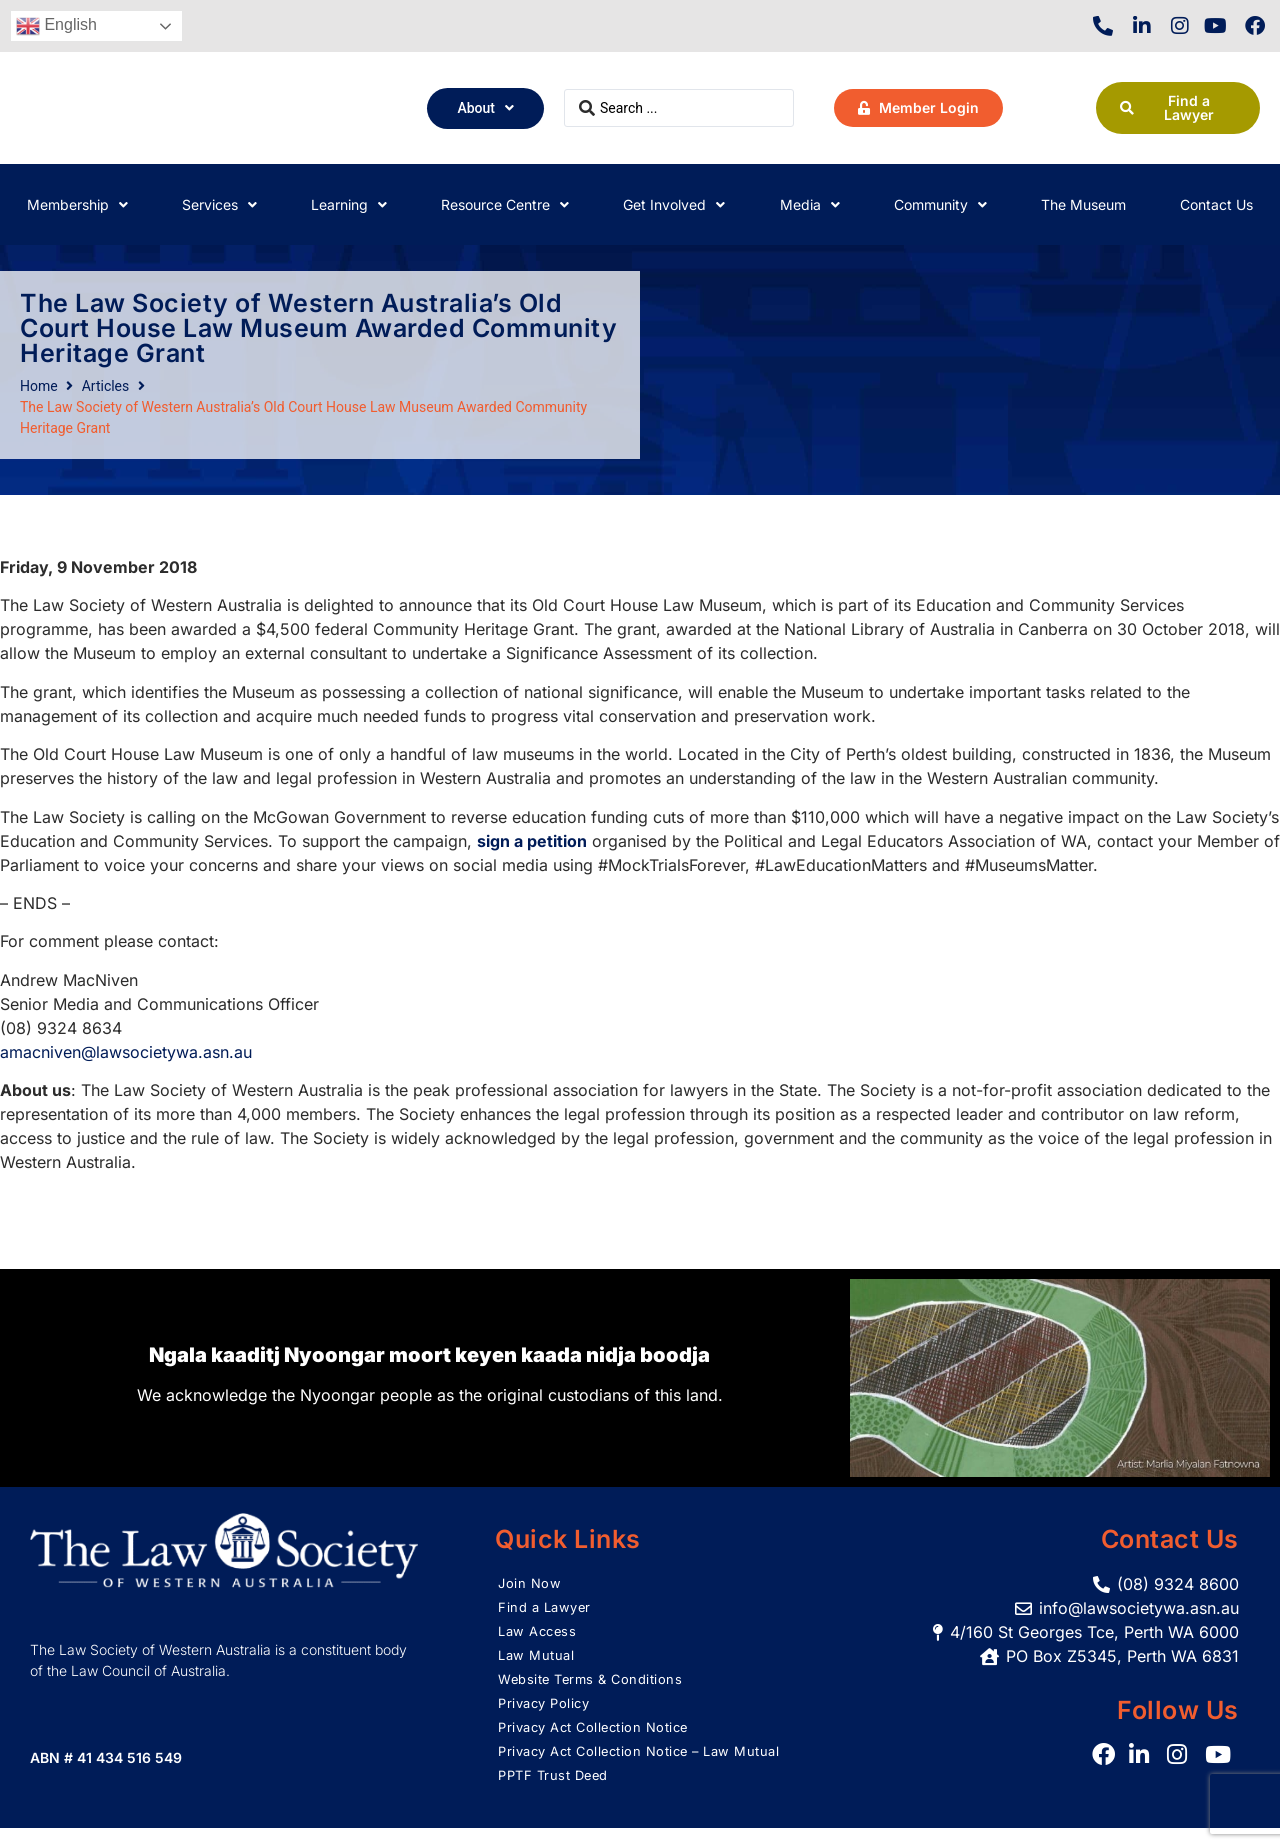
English (56, 26)
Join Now (530, 1583)
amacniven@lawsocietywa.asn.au (126, 1052)
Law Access (540, 1631)
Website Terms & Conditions (596, 1679)
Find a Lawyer (547, 1607)
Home (39, 386)
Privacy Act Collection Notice (601, 1727)
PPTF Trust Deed (557, 1795)
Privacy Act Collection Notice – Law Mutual (623, 1761)
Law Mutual (538, 1655)
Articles (106, 386)
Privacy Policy (547, 1703)
